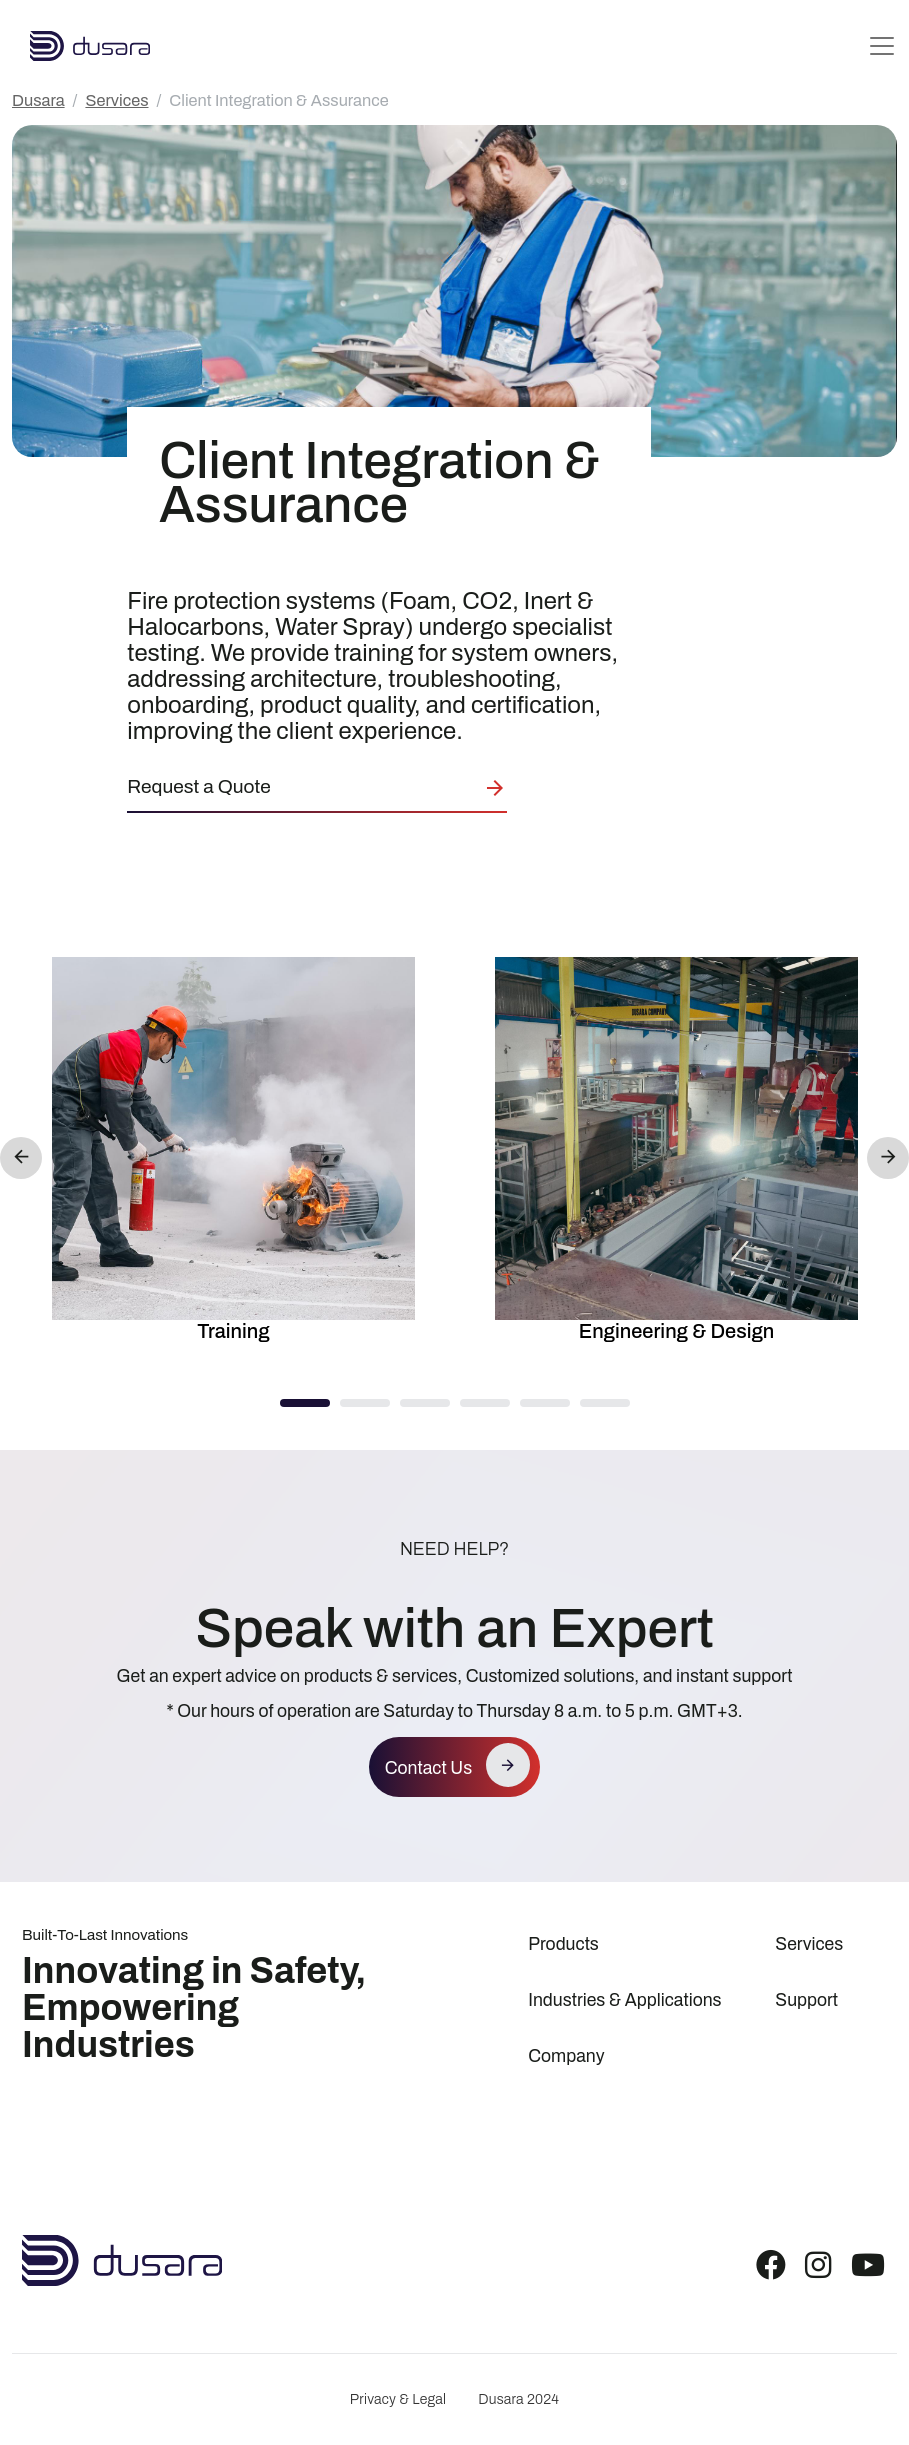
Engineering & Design (677, 1331)
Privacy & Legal (398, 2399)
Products (563, 1944)
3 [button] (425, 1404)
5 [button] (545, 1404)
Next (888, 1158)
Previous (21, 1158)
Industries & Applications (624, 2000)
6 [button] (605, 1404)
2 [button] (365, 1404)
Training (233, 1331)
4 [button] (485, 1404)
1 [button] (305, 1404)
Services (116, 100)
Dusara (38, 100)
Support (806, 2000)
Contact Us (428, 1768)
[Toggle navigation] (882, 46)
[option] (233, 1153)
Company (566, 2056)
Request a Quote (198, 786)
